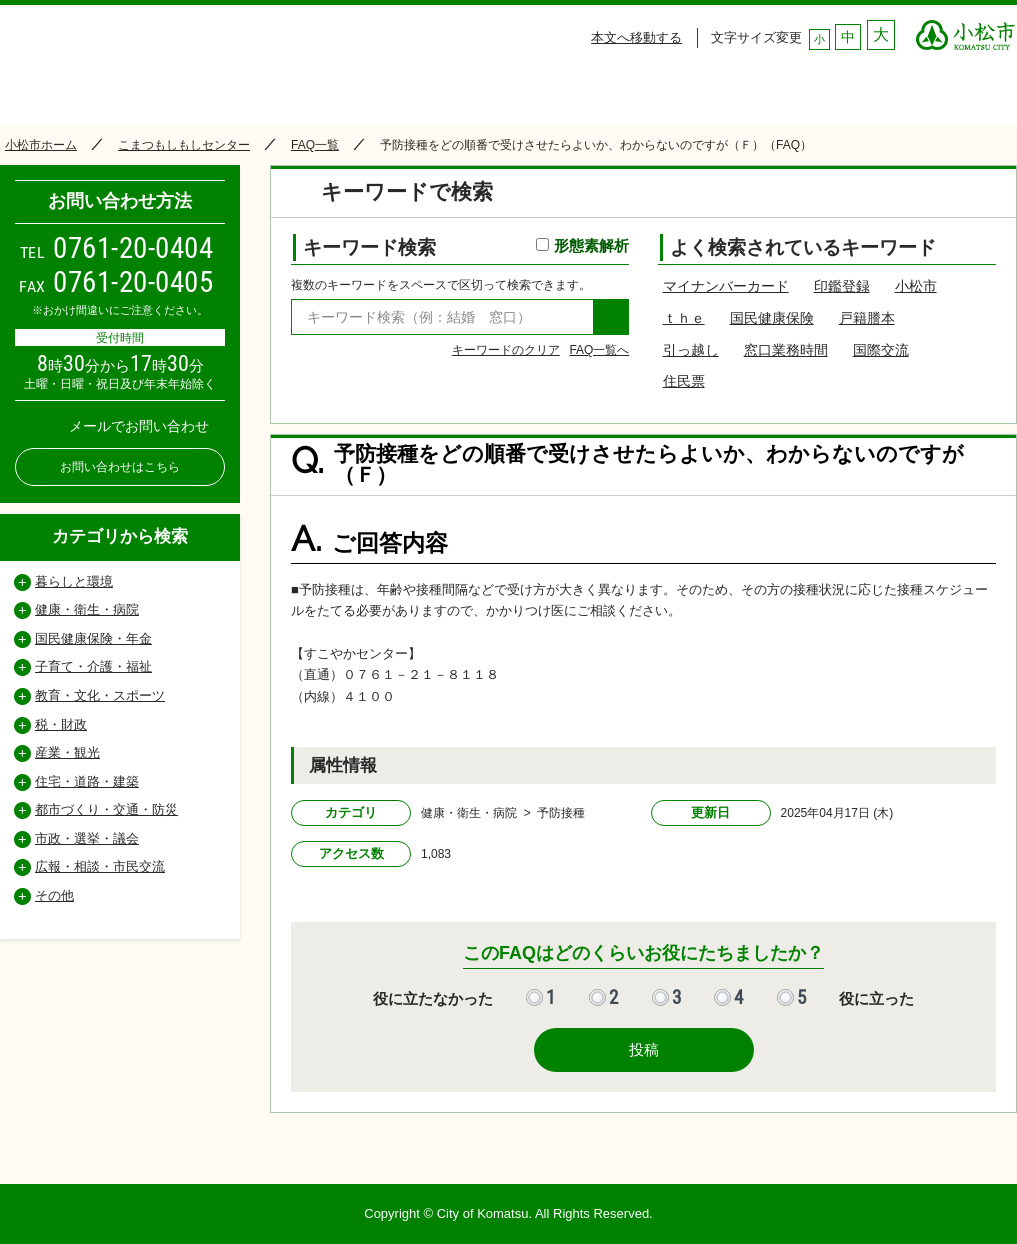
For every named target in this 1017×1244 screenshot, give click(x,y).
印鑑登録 (842, 286)
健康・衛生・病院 (87, 609)
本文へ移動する (636, 37)
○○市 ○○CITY (965, 30)
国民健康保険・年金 (93, 638)
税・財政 (61, 724)
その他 (54, 895)
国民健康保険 (772, 318)
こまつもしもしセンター (184, 145)
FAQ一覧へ (599, 350)
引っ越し (691, 350)
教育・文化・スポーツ (100, 695)
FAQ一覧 (315, 145)
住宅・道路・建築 (87, 781)
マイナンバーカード (726, 286)
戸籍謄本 (867, 318)
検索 (611, 317)
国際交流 (881, 350)
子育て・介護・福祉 (93, 666)
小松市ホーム (41, 145)
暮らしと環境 (74, 581)
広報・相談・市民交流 (100, 866)
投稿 (644, 1049)
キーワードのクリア (506, 350)
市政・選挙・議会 (87, 838)
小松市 (916, 286)
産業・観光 (67, 752)
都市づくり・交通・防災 (106, 809)
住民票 (684, 381)
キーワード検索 (466, 247)
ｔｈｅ (684, 318)
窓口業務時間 (786, 350)
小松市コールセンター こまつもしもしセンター (189, 61)
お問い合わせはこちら (120, 467)
